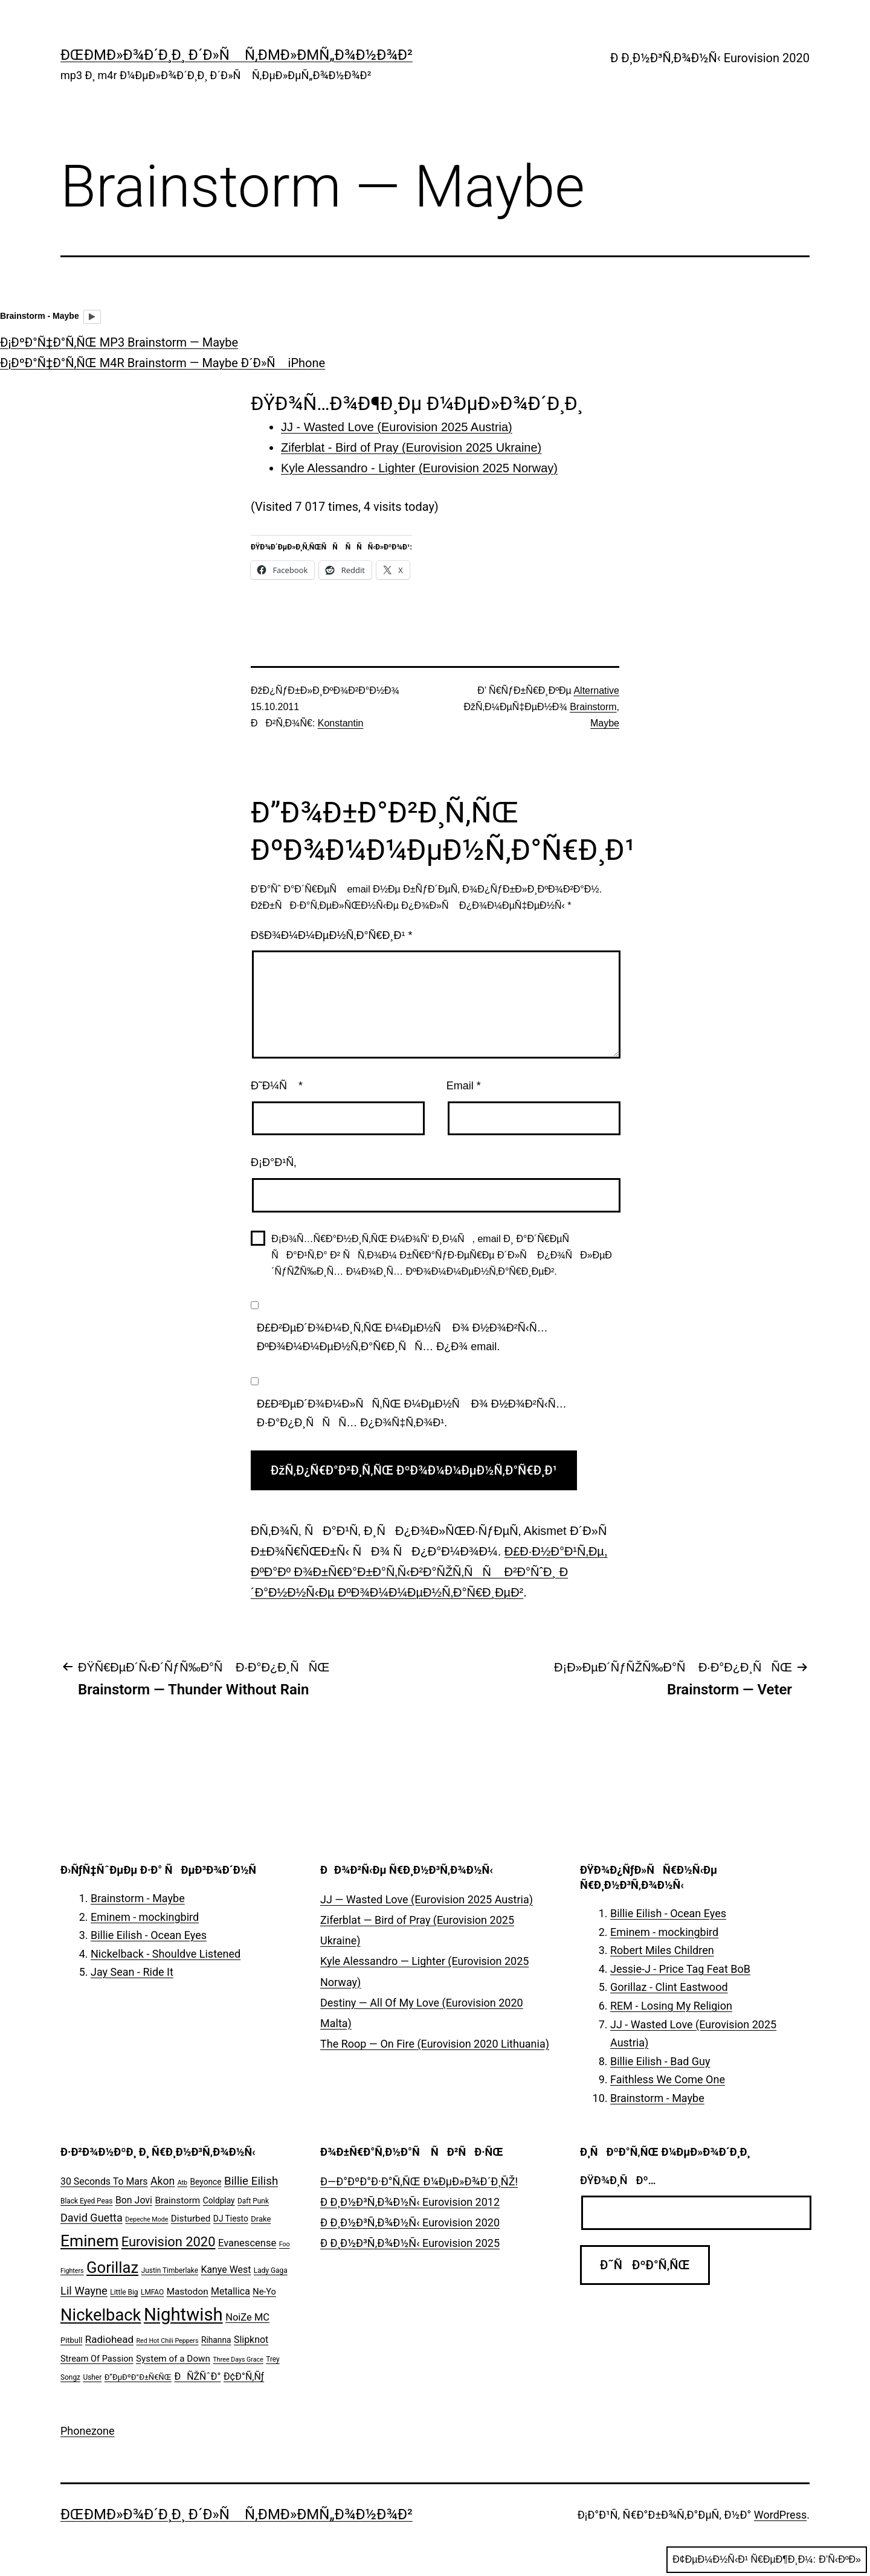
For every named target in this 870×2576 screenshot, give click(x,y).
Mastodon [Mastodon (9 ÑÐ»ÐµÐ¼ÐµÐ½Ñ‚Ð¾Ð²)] (187, 2291)
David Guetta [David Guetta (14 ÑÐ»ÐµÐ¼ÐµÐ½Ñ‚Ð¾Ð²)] (91, 2217)
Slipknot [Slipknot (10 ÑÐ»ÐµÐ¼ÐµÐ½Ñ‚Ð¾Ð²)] (251, 2339)
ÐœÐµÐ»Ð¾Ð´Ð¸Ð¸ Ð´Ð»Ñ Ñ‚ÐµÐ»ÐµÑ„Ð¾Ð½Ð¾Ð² (236, 54)
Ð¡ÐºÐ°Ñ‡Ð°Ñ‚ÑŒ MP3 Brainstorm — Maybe (119, 342)
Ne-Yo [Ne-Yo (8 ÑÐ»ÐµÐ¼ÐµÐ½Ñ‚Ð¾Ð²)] (264, 2292)
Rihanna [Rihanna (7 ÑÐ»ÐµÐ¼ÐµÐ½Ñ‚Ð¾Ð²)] (216, 2340)
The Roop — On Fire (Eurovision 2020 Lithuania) (434, 2043)
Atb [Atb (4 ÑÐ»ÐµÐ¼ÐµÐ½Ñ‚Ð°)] (182, 2183)
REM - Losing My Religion (671, 2005)
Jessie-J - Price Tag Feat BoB (680, 1968)
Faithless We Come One (667, 2079)
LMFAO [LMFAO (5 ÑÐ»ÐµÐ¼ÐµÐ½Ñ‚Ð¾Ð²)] (152, 2292)
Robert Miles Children (662, 1950)
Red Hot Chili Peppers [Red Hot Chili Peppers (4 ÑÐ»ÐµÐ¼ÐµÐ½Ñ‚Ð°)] (168, 2341)
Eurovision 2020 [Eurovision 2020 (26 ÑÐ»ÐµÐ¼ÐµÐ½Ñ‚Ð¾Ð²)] (168, 2241)
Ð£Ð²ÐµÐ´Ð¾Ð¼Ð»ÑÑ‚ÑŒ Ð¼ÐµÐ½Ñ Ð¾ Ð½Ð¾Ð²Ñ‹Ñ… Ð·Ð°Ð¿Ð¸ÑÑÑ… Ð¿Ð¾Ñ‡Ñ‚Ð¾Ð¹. (412, 1413)
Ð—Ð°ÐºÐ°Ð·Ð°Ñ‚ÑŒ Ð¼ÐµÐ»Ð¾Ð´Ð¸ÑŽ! (419, 2181)
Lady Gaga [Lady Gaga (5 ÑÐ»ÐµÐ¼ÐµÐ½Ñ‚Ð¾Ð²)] (271, 2270)
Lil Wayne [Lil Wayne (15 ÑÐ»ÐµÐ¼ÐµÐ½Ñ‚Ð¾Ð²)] (84, 2290)
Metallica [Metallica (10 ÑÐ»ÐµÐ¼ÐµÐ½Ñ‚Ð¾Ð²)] (230, 2291)
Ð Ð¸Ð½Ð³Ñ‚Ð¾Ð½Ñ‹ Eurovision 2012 (410, 2202)
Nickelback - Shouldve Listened (165, 1953)
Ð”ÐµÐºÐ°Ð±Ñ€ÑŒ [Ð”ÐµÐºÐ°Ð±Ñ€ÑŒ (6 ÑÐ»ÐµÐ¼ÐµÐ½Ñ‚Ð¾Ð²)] (138, 2377)
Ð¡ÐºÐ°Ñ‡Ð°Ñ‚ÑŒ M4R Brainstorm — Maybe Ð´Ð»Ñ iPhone (162, 363)
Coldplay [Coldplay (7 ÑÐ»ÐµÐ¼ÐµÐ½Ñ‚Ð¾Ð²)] (219, 2200)
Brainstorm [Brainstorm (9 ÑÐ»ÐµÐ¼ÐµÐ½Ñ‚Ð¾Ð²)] (177, 2200)
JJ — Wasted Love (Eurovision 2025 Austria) (426, 1899)
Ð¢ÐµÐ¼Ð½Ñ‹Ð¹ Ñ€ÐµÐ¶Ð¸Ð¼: (766, 2559)
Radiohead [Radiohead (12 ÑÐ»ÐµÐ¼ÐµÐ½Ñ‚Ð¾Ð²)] (109, 2339)
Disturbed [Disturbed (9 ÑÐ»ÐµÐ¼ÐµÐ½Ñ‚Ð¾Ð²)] (191, 2218)
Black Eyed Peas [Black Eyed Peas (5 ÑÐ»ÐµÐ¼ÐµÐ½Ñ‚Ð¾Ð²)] (86, 2201)
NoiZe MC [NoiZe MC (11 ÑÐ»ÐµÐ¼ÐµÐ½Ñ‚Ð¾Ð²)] (247, 2317)
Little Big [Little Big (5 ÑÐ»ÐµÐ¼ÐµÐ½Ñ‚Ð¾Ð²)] (124, 2292)
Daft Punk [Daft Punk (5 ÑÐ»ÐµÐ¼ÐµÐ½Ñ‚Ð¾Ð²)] (253, 2201)
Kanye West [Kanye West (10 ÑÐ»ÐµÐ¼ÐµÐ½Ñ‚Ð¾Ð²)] (226, 2269)
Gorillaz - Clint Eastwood (669, 1987)
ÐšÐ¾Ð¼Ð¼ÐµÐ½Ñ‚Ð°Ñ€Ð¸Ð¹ (332, 935)
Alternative (596, 690)
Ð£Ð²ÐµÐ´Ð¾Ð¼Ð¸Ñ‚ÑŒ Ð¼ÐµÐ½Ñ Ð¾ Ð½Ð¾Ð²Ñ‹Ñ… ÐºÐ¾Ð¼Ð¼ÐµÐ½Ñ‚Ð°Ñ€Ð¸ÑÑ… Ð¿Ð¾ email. (402, 1337)
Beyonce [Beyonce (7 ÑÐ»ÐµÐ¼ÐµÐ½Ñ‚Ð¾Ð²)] (205, 2182)
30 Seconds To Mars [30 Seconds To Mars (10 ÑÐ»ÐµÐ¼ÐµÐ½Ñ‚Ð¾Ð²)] (104, 2181)
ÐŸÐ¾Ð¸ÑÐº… (618, 2180)
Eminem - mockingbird (145, 1917)
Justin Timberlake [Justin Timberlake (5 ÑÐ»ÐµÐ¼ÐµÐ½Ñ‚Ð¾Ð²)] (169, 2270)
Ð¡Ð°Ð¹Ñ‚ (273, 1162)
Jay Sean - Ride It (132, 1972)
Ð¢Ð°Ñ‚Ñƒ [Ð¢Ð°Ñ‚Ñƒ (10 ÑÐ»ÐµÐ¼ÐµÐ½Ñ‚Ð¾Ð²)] (244, 2376)
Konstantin (341, 723)
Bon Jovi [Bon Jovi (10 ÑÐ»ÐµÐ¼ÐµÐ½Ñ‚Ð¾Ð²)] (133, 2200)
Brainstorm (593, 707)
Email (463, 1086)
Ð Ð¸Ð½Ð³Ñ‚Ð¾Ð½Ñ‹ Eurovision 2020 (710, 58)
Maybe (604, 723)
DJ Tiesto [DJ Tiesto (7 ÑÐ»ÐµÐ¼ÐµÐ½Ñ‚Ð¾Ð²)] (230, 2218)
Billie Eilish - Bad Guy (660, 2061)
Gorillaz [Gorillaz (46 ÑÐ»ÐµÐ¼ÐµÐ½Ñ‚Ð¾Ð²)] (112, 2267)
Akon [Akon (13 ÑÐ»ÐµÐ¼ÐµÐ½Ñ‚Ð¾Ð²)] (162, 2181)
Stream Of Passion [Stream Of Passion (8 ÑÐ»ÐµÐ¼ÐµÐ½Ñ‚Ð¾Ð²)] (97, 2359)
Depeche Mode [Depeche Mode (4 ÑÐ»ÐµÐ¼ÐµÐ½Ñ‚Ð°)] (146, 2219)
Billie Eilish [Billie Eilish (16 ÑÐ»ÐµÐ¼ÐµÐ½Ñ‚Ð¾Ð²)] (251, 2181)
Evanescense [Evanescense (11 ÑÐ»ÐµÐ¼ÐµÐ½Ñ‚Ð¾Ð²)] (247, 2243)
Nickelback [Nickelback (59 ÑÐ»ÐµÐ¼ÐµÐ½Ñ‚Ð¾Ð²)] (100, 2315)
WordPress (780, 2514)
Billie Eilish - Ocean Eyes (149, 1935)
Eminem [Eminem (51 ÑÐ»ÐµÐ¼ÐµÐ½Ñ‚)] (89, 2241)
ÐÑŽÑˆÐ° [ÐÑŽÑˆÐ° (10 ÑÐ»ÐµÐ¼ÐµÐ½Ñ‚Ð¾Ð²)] (197, 2376)
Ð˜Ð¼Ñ (277, 1086)
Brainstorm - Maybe (138, 1898)
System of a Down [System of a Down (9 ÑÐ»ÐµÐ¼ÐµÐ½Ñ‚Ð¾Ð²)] (173, 2358)
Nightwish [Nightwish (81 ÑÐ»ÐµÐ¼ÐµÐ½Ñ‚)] (183, 2314)
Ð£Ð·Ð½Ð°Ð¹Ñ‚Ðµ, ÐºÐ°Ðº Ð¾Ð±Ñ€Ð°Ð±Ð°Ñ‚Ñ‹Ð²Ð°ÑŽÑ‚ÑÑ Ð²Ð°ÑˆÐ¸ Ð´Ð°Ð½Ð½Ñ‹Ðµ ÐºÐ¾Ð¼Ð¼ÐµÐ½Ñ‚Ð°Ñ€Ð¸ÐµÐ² (429, 1572)
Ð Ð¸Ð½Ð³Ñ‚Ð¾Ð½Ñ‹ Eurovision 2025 (410, 2243)
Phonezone (87, 2430)
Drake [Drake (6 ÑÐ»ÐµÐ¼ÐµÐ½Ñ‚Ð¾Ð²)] (261, 2218)
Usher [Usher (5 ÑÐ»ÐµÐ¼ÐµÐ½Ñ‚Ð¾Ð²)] (92, 2377)
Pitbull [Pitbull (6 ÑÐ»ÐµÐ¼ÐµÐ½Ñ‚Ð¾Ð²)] (71, 2340)
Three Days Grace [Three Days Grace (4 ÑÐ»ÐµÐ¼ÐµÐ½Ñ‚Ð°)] (238, 2359)
